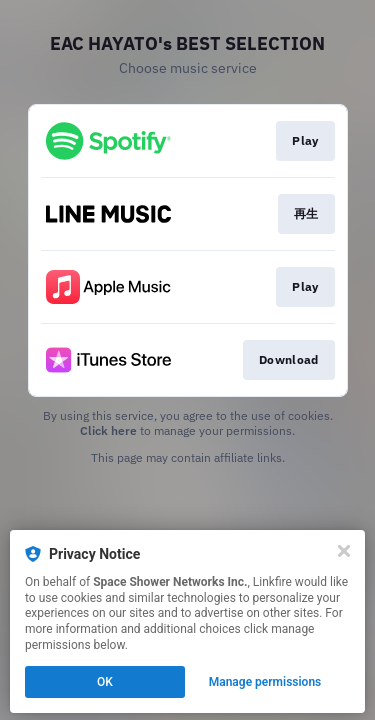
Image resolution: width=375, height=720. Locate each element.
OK (105, 682)
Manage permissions (265, 682)
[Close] (344, 551)
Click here (108, 430)
